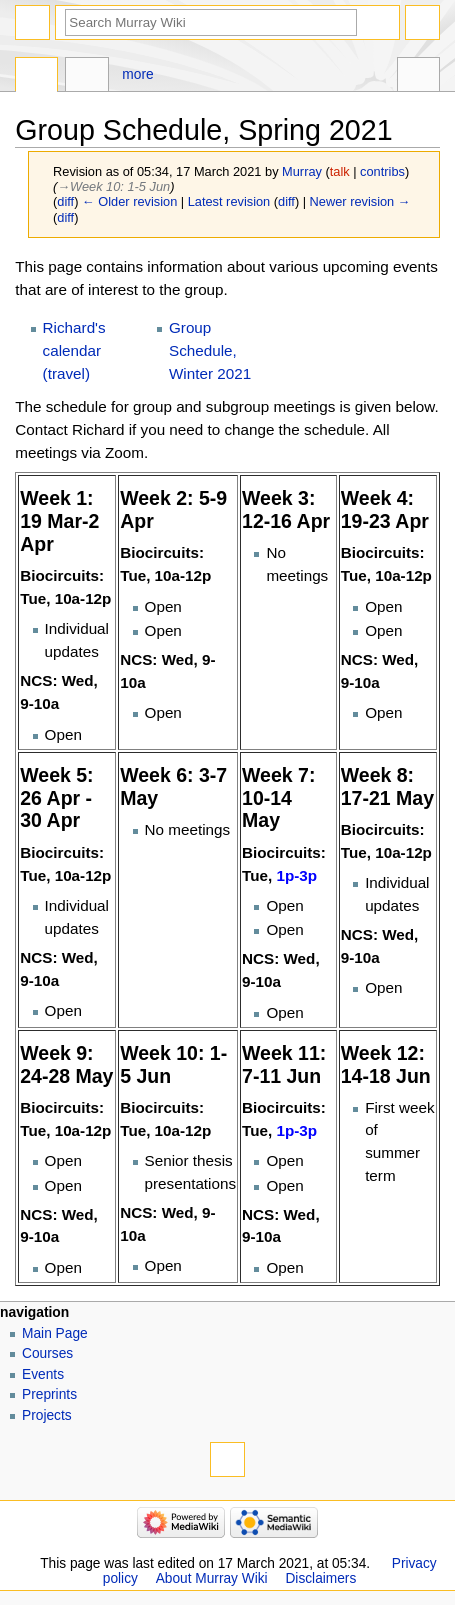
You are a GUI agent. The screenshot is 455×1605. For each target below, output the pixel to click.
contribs (382, 171)
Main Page (55, 1333)
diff (65, 201)
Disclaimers (320, 1578)
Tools (418, 77)
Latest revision (229, 201)
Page (36, 77)
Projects (47, 1415)
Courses (47, 1353)
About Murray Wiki (212, 1578)
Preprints (49, 1394)
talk (340, 171)
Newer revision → (360, 201)
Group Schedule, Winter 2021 (210, 350)
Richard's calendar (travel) (74, 350)
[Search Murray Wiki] (211, 22)
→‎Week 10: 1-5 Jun (113, 186)
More (137, 74)
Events (43, 1374)
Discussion (86, 77)
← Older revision (129, 201)
